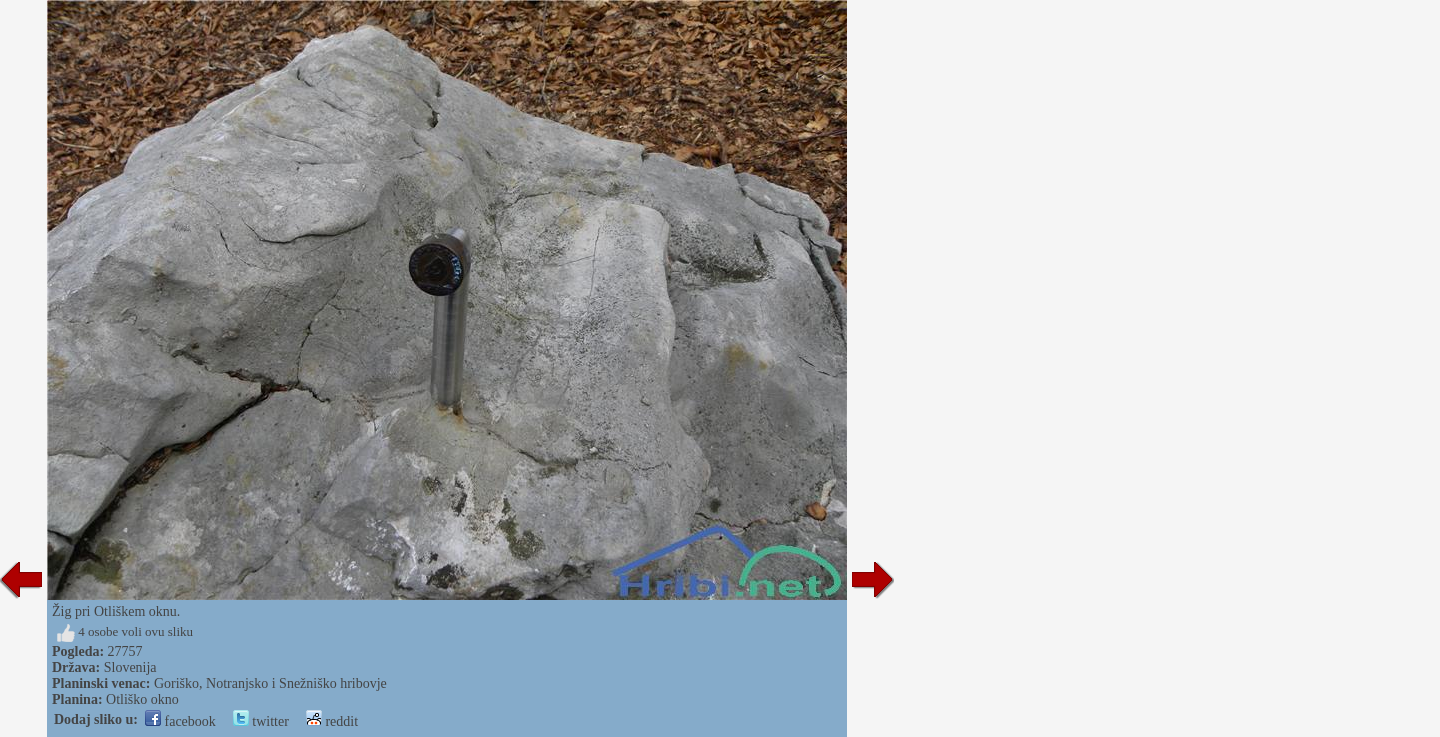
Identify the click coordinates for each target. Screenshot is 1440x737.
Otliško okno (142, 699)
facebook (180, 721)
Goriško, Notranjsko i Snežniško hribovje (270, 683)
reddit (332, 721)
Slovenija (130, 667)
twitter (261, 721)
